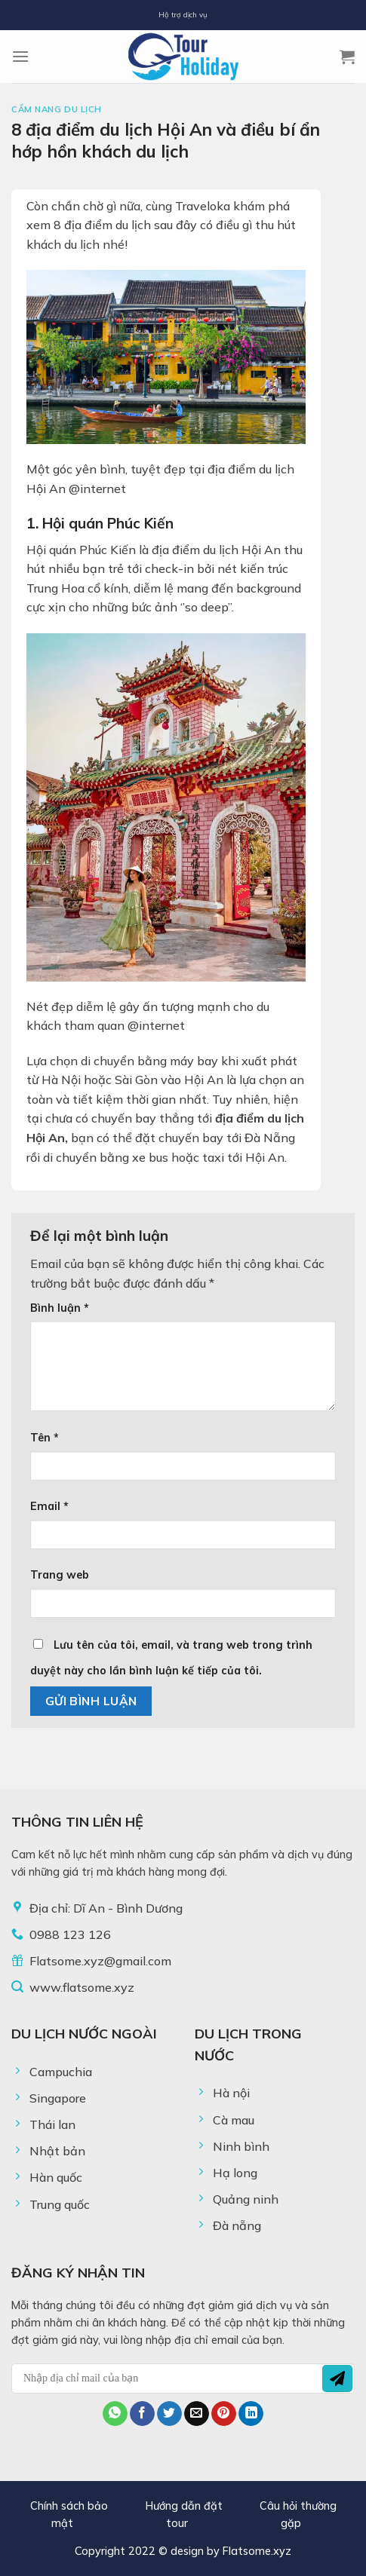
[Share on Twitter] (169, 2414)
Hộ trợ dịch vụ (183, 14)
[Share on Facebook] (142, 2414)
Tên (44, 1437)
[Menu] (20, 56)
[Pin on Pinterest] (223, 2414)
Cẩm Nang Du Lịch (56, 109)
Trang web (59, 1575)
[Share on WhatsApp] (115, 2414)
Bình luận (59, 1308)
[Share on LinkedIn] (250, 2414)
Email (49, 1506)
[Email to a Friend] (196, 2414)
